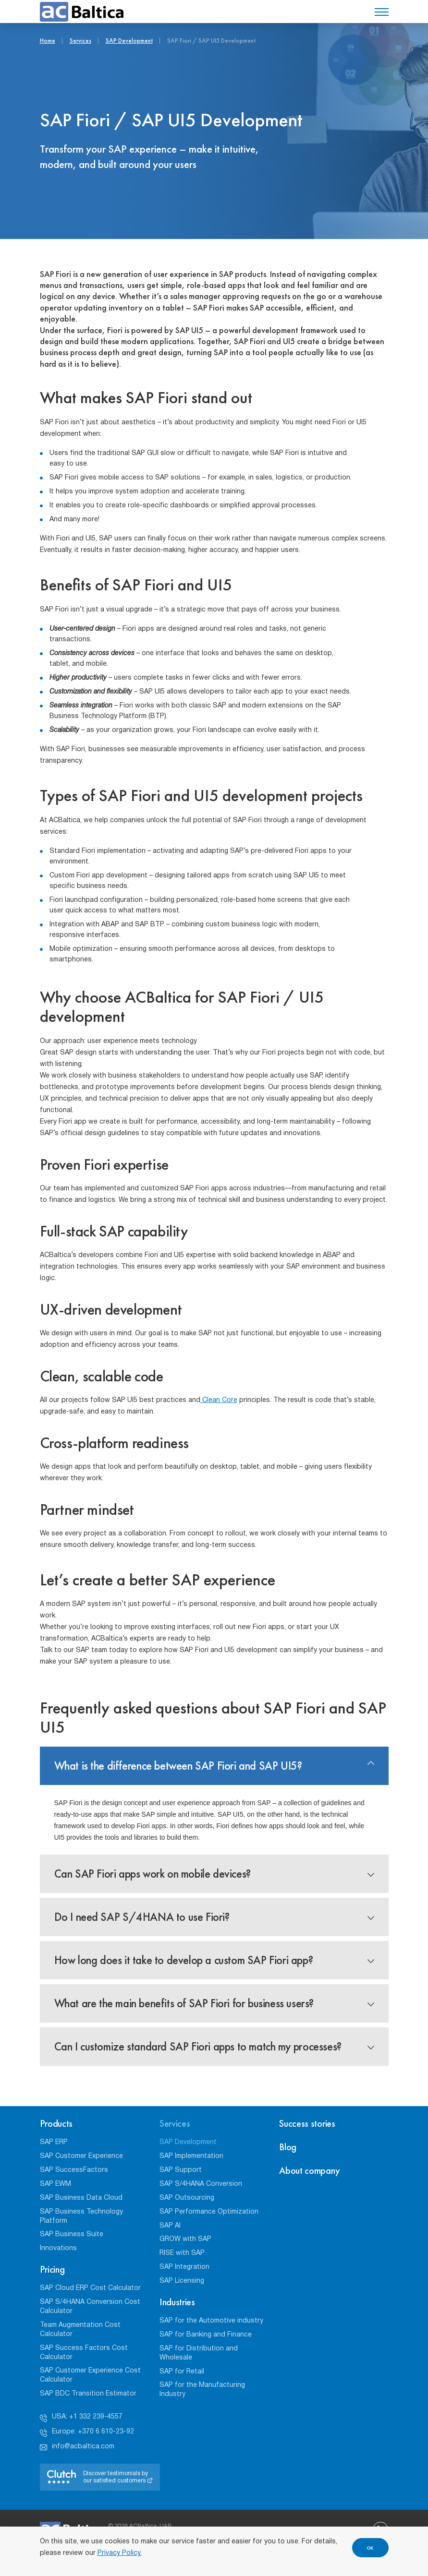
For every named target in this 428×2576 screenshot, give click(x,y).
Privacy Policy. (120, 2553)
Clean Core (218, 1400)
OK (370, 2548)
